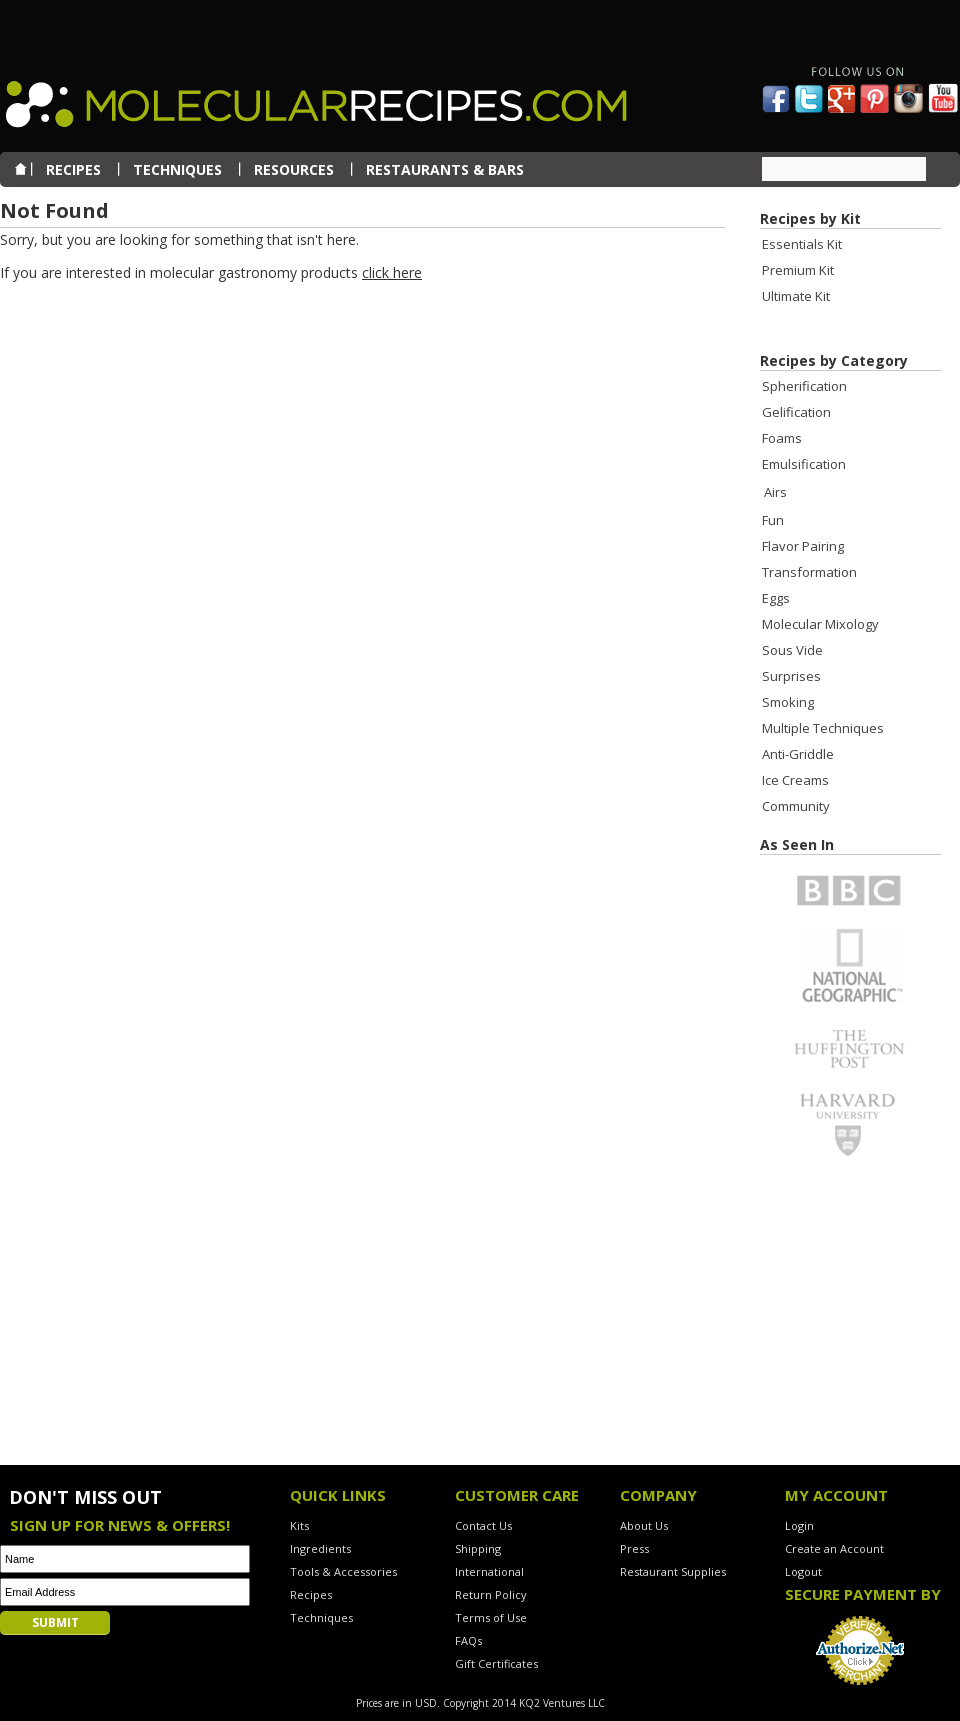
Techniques (321, 1617)
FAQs (468, 1640)
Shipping (478, 1548)
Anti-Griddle (798, 754)
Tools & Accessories (343, 1571)
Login (799, 1525)
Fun (773, 520)
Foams (782, 438)
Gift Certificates (496, 1663)
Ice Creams (795, 780)
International (489, 1571)
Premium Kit (798, 270)
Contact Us (483, 1525)
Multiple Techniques (823, 728)
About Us (644, 1525)
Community (796, 806)
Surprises (791, 676)
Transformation (809, 572)
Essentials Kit (802, 244)
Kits (299, 1525)
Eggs (776, 598)
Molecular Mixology (820, 624)
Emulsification (804, 464)
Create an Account (834, 1548)
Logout (803, 1571)
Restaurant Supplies (673, 1571)
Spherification (804, 386)
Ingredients (320, 1548)
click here (392, 272)
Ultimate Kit (796, 296)
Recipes (311, 1594)
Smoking (788, 702)
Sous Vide (792, 650)
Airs (775, 492)
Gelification (796, 412)
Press (634, 1548)
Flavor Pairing (803, 546)
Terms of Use (491, 1617)
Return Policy (491, 1594)
